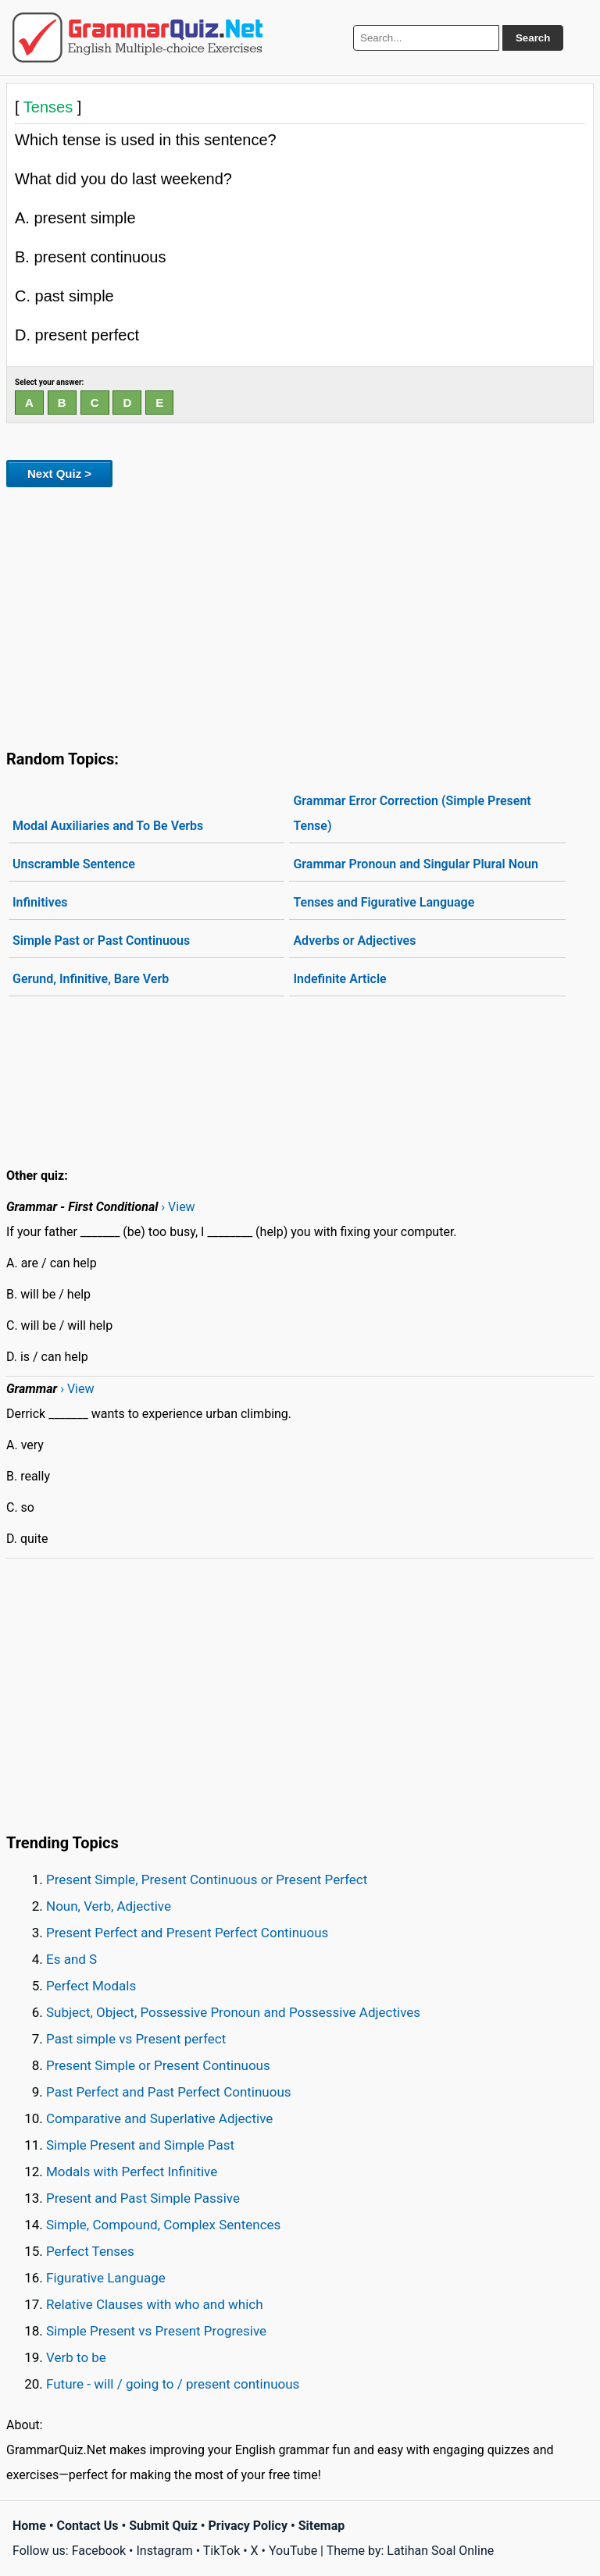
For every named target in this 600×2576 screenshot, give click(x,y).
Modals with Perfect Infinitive (131, 2171)
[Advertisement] (300, 615)
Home (29, 2525)
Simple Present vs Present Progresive (156, 2331)
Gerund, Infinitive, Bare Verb (90, 978)
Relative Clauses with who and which (154, 2304)
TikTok (222, 2550)
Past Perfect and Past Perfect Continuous (168, 2092)
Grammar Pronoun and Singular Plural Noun (415, 864)
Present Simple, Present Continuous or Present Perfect (206, 1879)
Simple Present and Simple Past (140, 2145)
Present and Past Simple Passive (143, 2198)
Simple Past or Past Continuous (101, 940)
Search (533, 38)
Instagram (164, 2550)
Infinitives (39, 902)
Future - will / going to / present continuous (172, 2384)
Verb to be (76, 2357)
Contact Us (88, 2525)
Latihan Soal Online (440, 2550)
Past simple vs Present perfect (136, 2039)
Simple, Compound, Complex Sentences (163, 2224)
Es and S (71, 1959)
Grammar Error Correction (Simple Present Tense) (411, 813)
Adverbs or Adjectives (354, 940)
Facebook (99, 2550)
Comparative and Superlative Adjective (159, 2118)
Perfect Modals (91, 1985)
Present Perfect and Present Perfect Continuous (187, 1932)
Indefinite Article (339, 978)
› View (178, 1206)
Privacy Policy (248, 2525)
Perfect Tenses (90, 2251)
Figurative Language (106, 2278)
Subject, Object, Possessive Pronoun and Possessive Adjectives (233, 2012)
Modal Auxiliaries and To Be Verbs (107, 825)
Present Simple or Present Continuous (158, 2065)
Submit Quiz (163, 2525)
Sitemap (321, 2525)
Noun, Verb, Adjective (108, 1906)
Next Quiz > (59, 473)
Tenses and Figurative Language (383, 902)
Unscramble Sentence (73, 864)
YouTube (293, 2550)
